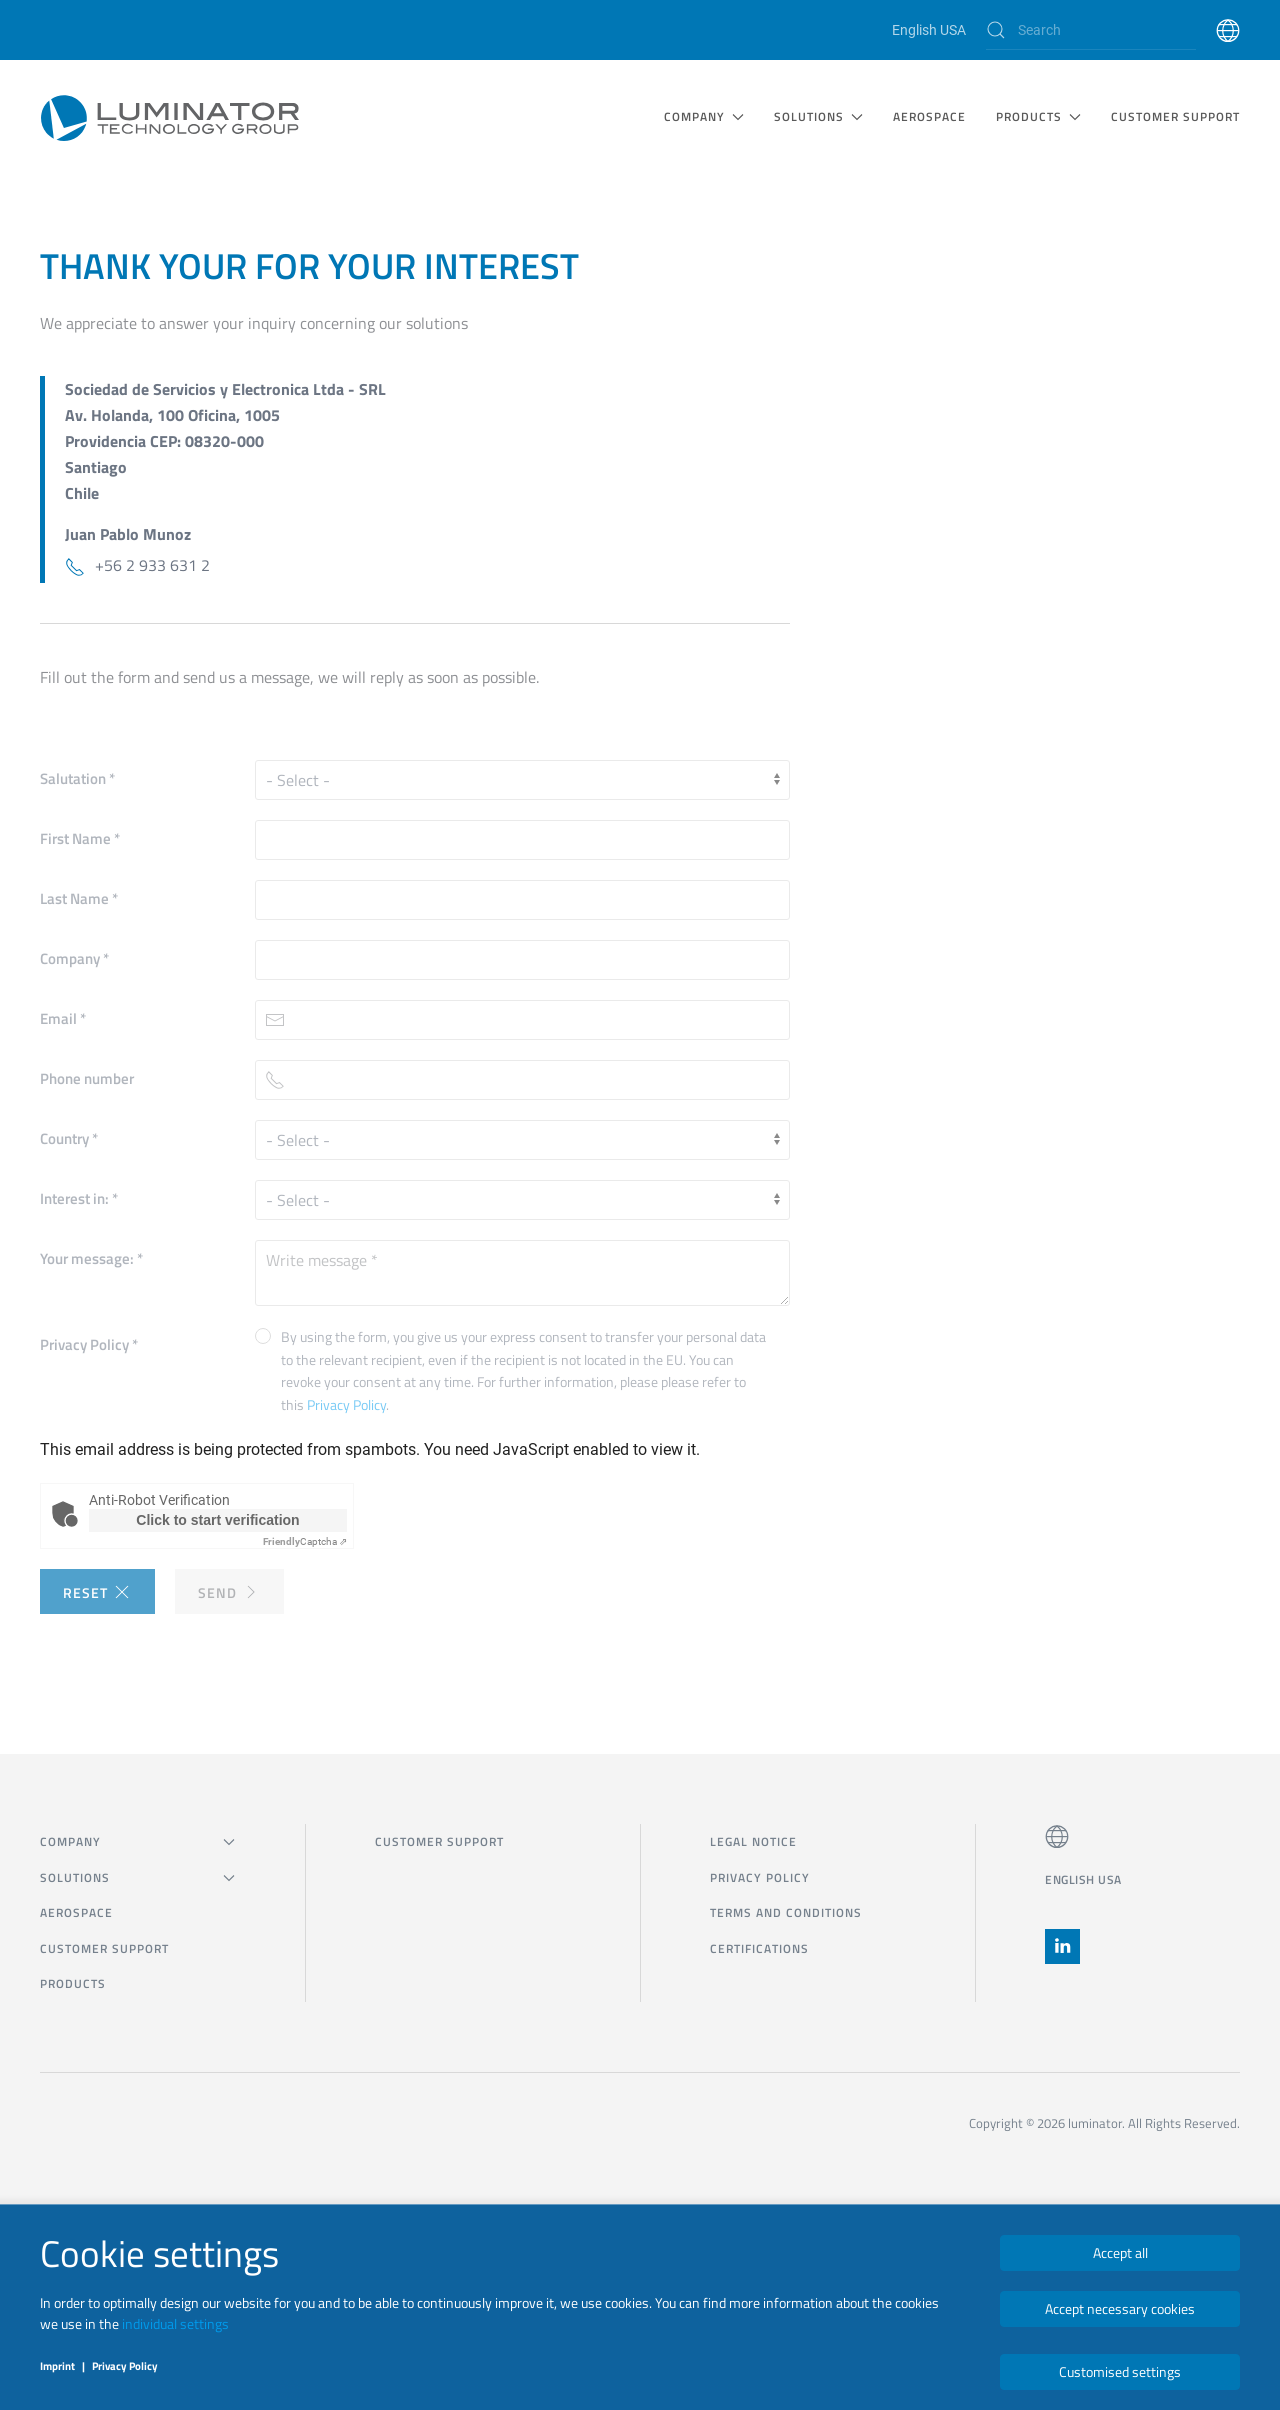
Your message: (91, 1258)
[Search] (1091, 30)
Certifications (759, 1948)
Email (63, 1018)
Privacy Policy (89, 1344)
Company (74, 958)
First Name (80, 838)
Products (73, 1983)
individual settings (175, 2323)
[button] (1228, 30)
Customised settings (1120, 2371)
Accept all (1120, 2252)
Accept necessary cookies (1120, 2308)
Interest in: (79, 1198)
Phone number (87, 1078)
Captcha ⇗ (305, 1541)
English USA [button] (1083, 1879)
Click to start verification (217, 1520)
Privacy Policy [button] (346, 1404)
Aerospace (929, 116)
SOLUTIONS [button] (818, 116)
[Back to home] (170, 116)
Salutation (77, 778)
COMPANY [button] (704, 116)
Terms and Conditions (786, 1912)
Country (69, 1138)
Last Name (79, 898)
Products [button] (1038, 116)
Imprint (57, 2366)
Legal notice (753, 1841)
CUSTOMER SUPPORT (1175, 116)
